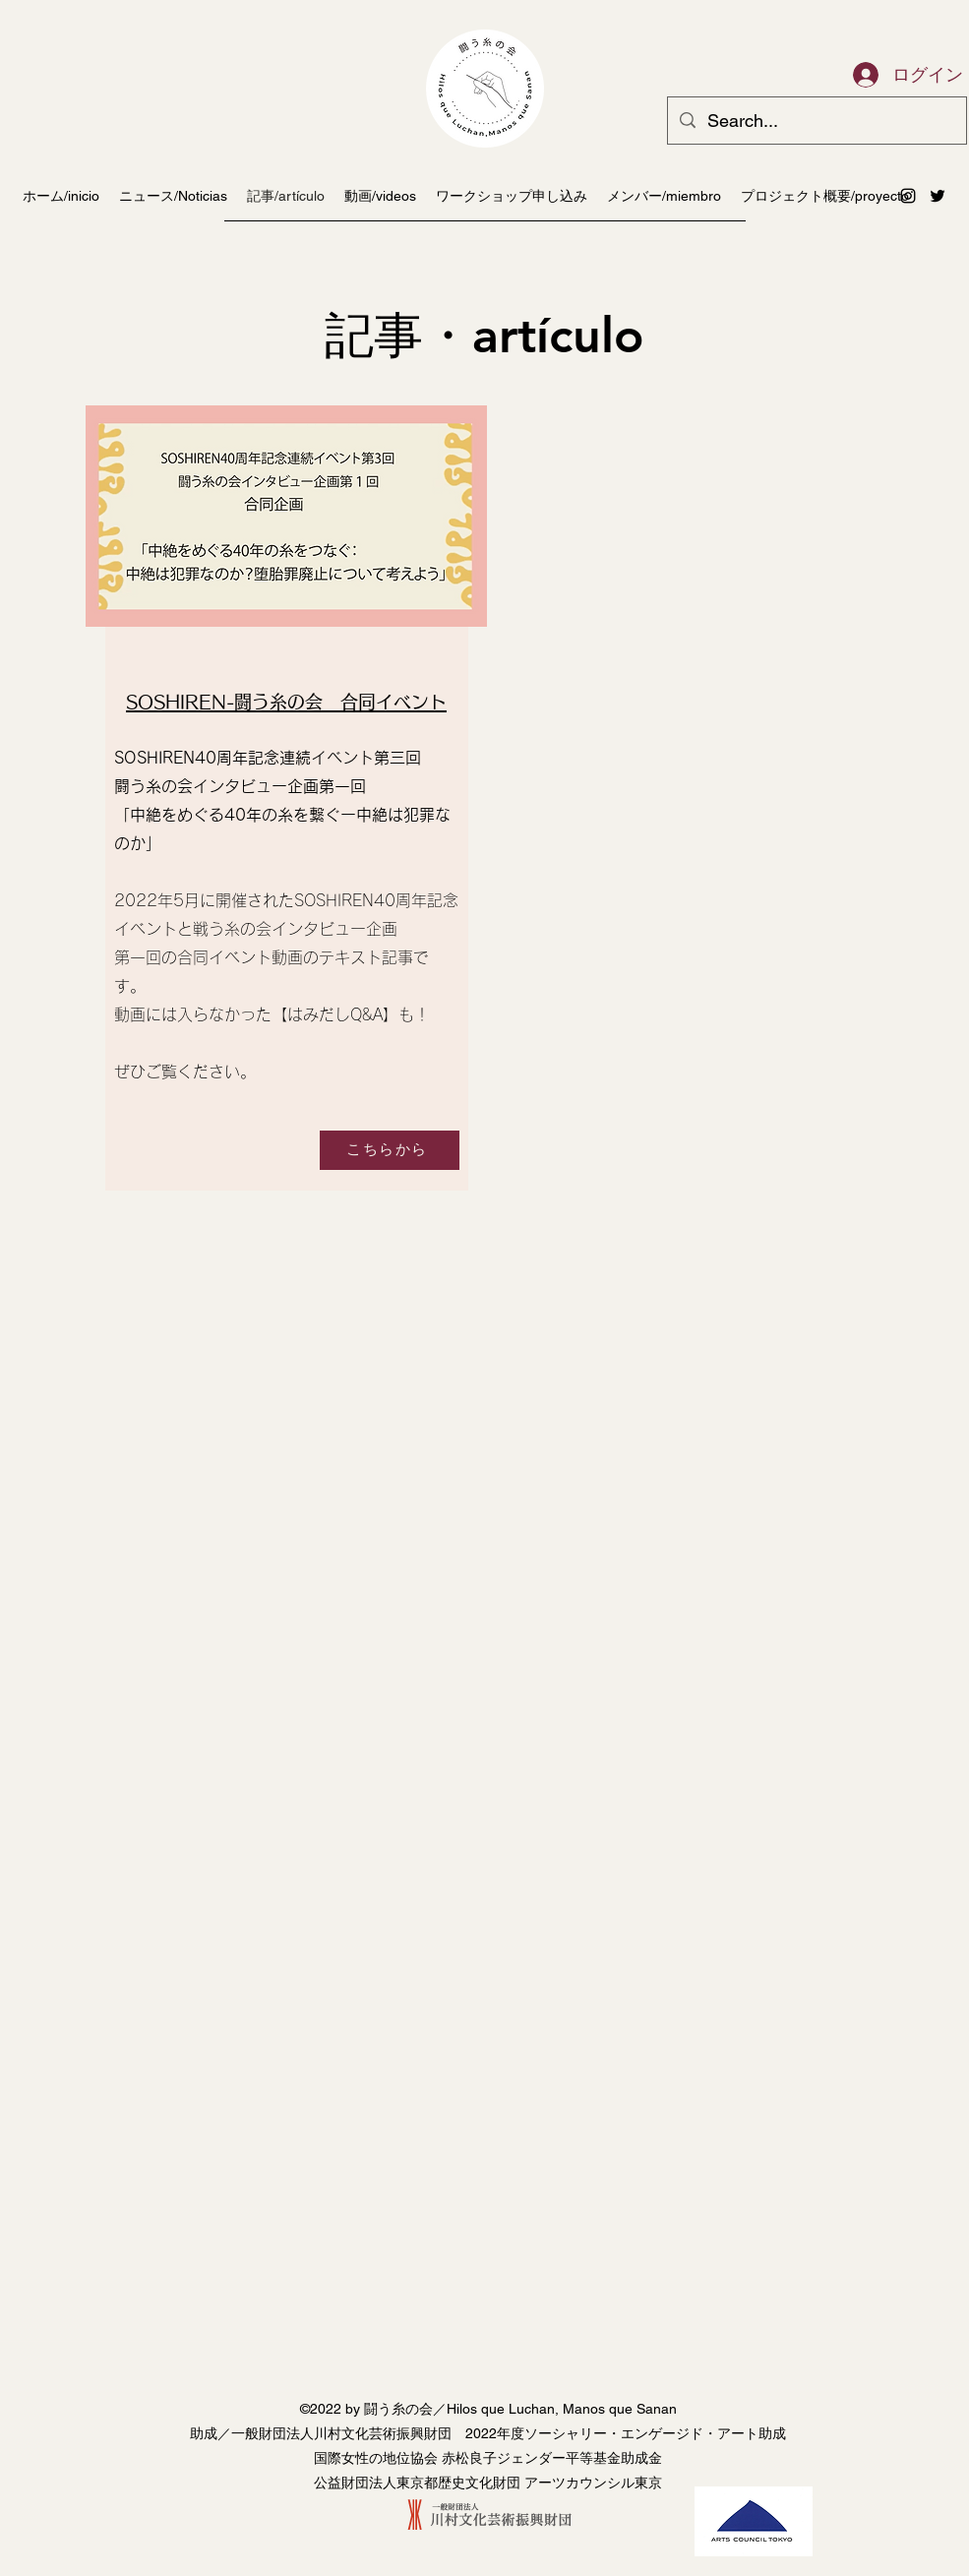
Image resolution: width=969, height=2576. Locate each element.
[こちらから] (389, 1150)
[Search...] (816, 121)
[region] (284, 805)
